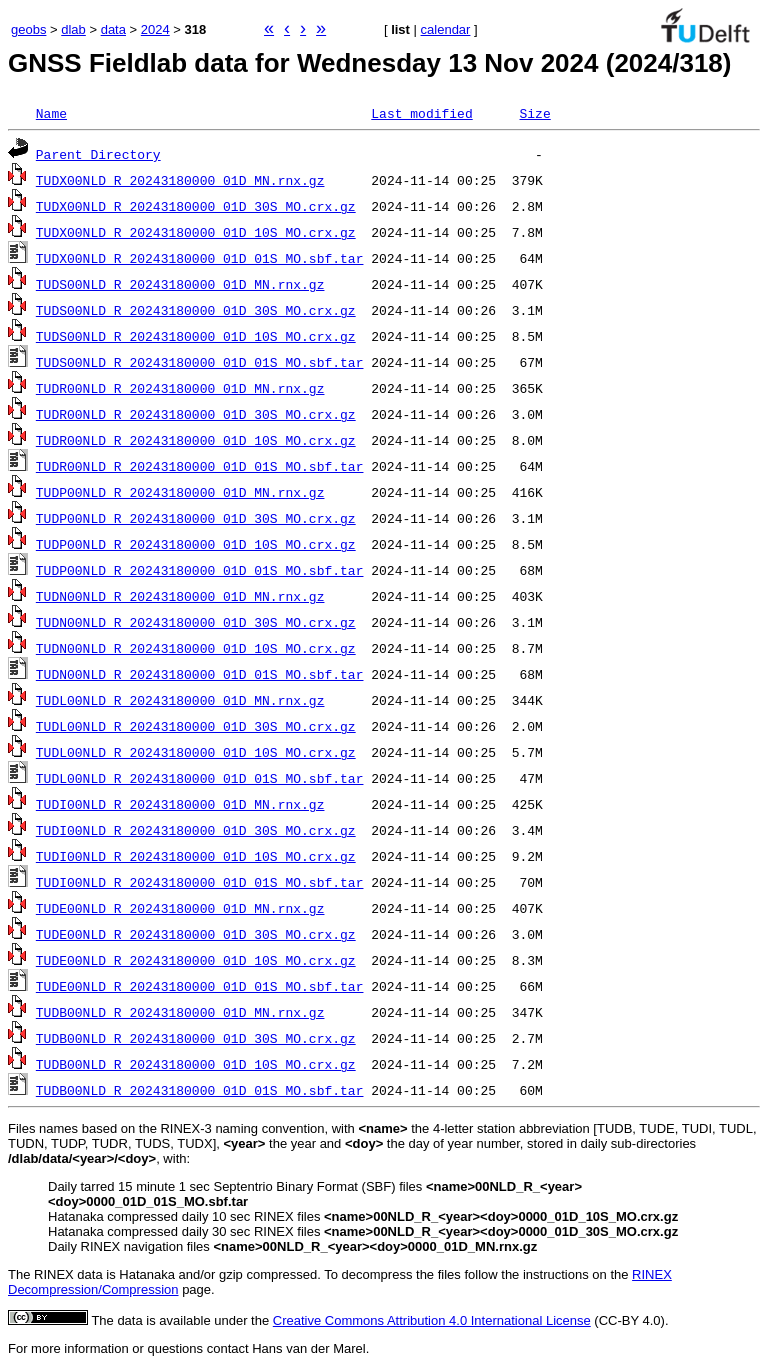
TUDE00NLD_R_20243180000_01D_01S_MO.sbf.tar (200, 986)
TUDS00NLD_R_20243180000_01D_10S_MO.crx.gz (196, 336)
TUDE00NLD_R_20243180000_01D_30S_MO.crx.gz (196, 934)
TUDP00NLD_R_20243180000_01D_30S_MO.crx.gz (196, 518)
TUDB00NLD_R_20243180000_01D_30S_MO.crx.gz (196, 1038)
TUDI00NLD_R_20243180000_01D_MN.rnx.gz (180, 804)
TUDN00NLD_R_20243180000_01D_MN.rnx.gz (180, 596)
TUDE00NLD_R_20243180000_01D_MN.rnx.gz (180, 908)
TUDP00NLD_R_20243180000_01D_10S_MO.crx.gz (196, 544)
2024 (155, 29)
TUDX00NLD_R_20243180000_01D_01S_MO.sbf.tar (200, 258)
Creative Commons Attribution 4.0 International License (432, 1320)
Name (51, 113)
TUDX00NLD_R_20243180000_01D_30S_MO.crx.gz (196, 206)
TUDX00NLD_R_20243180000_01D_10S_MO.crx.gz (196, 232)
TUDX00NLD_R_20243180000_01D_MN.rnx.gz (180, 180)
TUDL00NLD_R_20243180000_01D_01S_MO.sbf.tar (200, 778)
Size (534, 113)
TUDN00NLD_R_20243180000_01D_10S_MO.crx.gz (196, 648)
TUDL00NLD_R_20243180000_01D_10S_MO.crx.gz (196, 752)
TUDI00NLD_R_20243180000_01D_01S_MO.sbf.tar (200, 882)
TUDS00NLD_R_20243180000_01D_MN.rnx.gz (180, 284)
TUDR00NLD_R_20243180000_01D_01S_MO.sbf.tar (200, 466)
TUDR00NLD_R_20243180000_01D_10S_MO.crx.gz (196, 440)
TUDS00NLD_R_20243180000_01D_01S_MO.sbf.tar (200, 362)
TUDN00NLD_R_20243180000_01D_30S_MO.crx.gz (196, 622)
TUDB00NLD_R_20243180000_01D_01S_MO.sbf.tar (200, 1090)
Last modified (421, 113)
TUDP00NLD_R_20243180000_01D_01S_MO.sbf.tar (200, 570)
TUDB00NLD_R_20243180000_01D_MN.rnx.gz (180, 1012)
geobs (28, 29)
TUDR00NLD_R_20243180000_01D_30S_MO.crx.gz (196, 414)
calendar (446, 29)
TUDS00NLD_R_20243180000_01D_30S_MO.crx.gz (196, 310)
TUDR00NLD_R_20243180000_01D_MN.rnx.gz (180, 388)
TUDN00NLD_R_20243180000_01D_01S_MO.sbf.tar (200, 674)
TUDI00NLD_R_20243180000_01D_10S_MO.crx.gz (196, 856)
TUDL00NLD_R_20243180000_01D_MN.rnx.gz (180, 700)
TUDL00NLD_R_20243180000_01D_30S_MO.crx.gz (196, 726)
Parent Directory (98, 154)
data (113, 29)
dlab (73, 29)
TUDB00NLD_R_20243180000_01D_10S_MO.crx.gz (196, 1064)
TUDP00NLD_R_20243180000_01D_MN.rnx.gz (180, 492)
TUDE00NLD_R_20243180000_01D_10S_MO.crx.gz (196, 960)
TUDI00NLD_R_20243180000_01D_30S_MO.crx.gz (196, 830)
